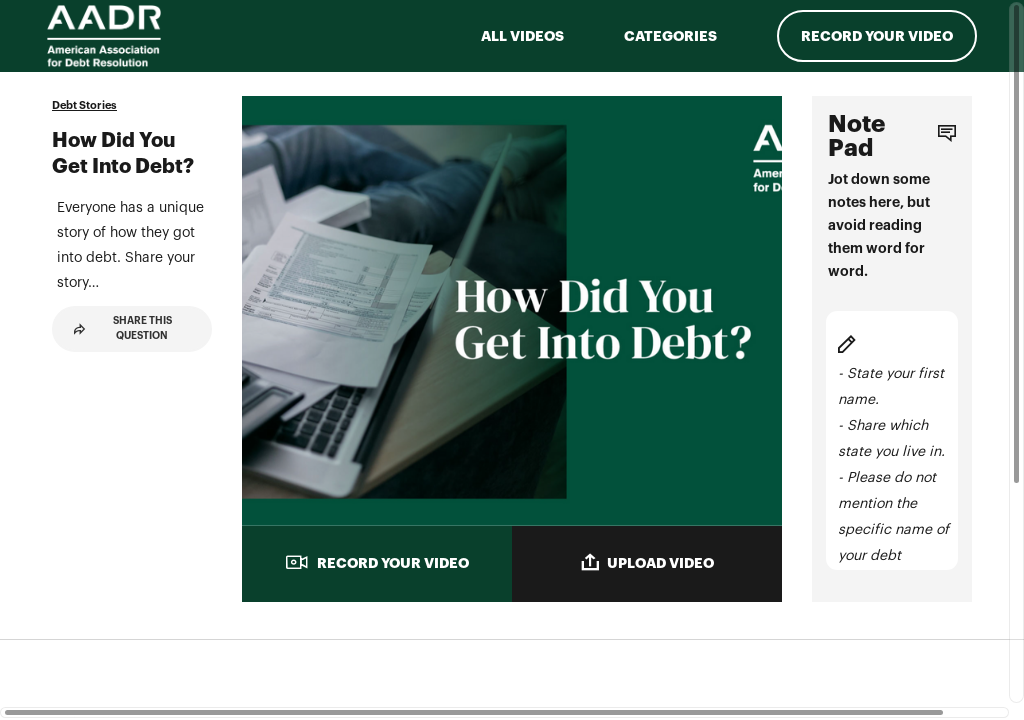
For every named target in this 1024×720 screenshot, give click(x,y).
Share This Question (123, 428)
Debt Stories (84, 106)
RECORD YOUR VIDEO (377, 562)
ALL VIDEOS (522, 36)
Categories (670, 36)
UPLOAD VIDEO (647, 562)
